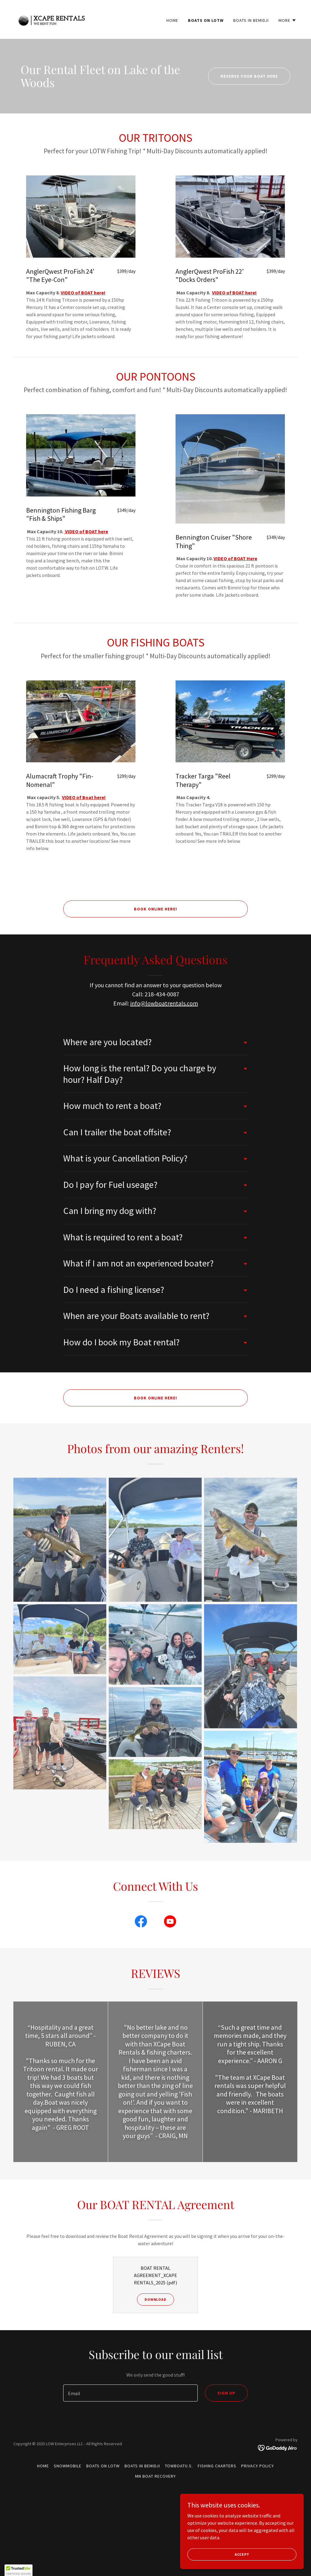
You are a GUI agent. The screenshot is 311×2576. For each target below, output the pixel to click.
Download (155, 2299)
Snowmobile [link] (67, 2466)
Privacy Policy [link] (257, 2466)
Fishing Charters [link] (217, 2466)
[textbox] (130, 2392)
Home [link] (172, 20)
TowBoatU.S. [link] (179, 2466)
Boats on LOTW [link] (206, 20)
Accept (243, 2554)
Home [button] (43, 2466)
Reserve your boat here (249, 76)
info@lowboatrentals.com (164, 1003)
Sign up (226, 2393)
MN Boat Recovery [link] (155, 2476)
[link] (51, 19)
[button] (287, 20)
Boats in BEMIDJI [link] (251, 20)
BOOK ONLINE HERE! (155, 909)
